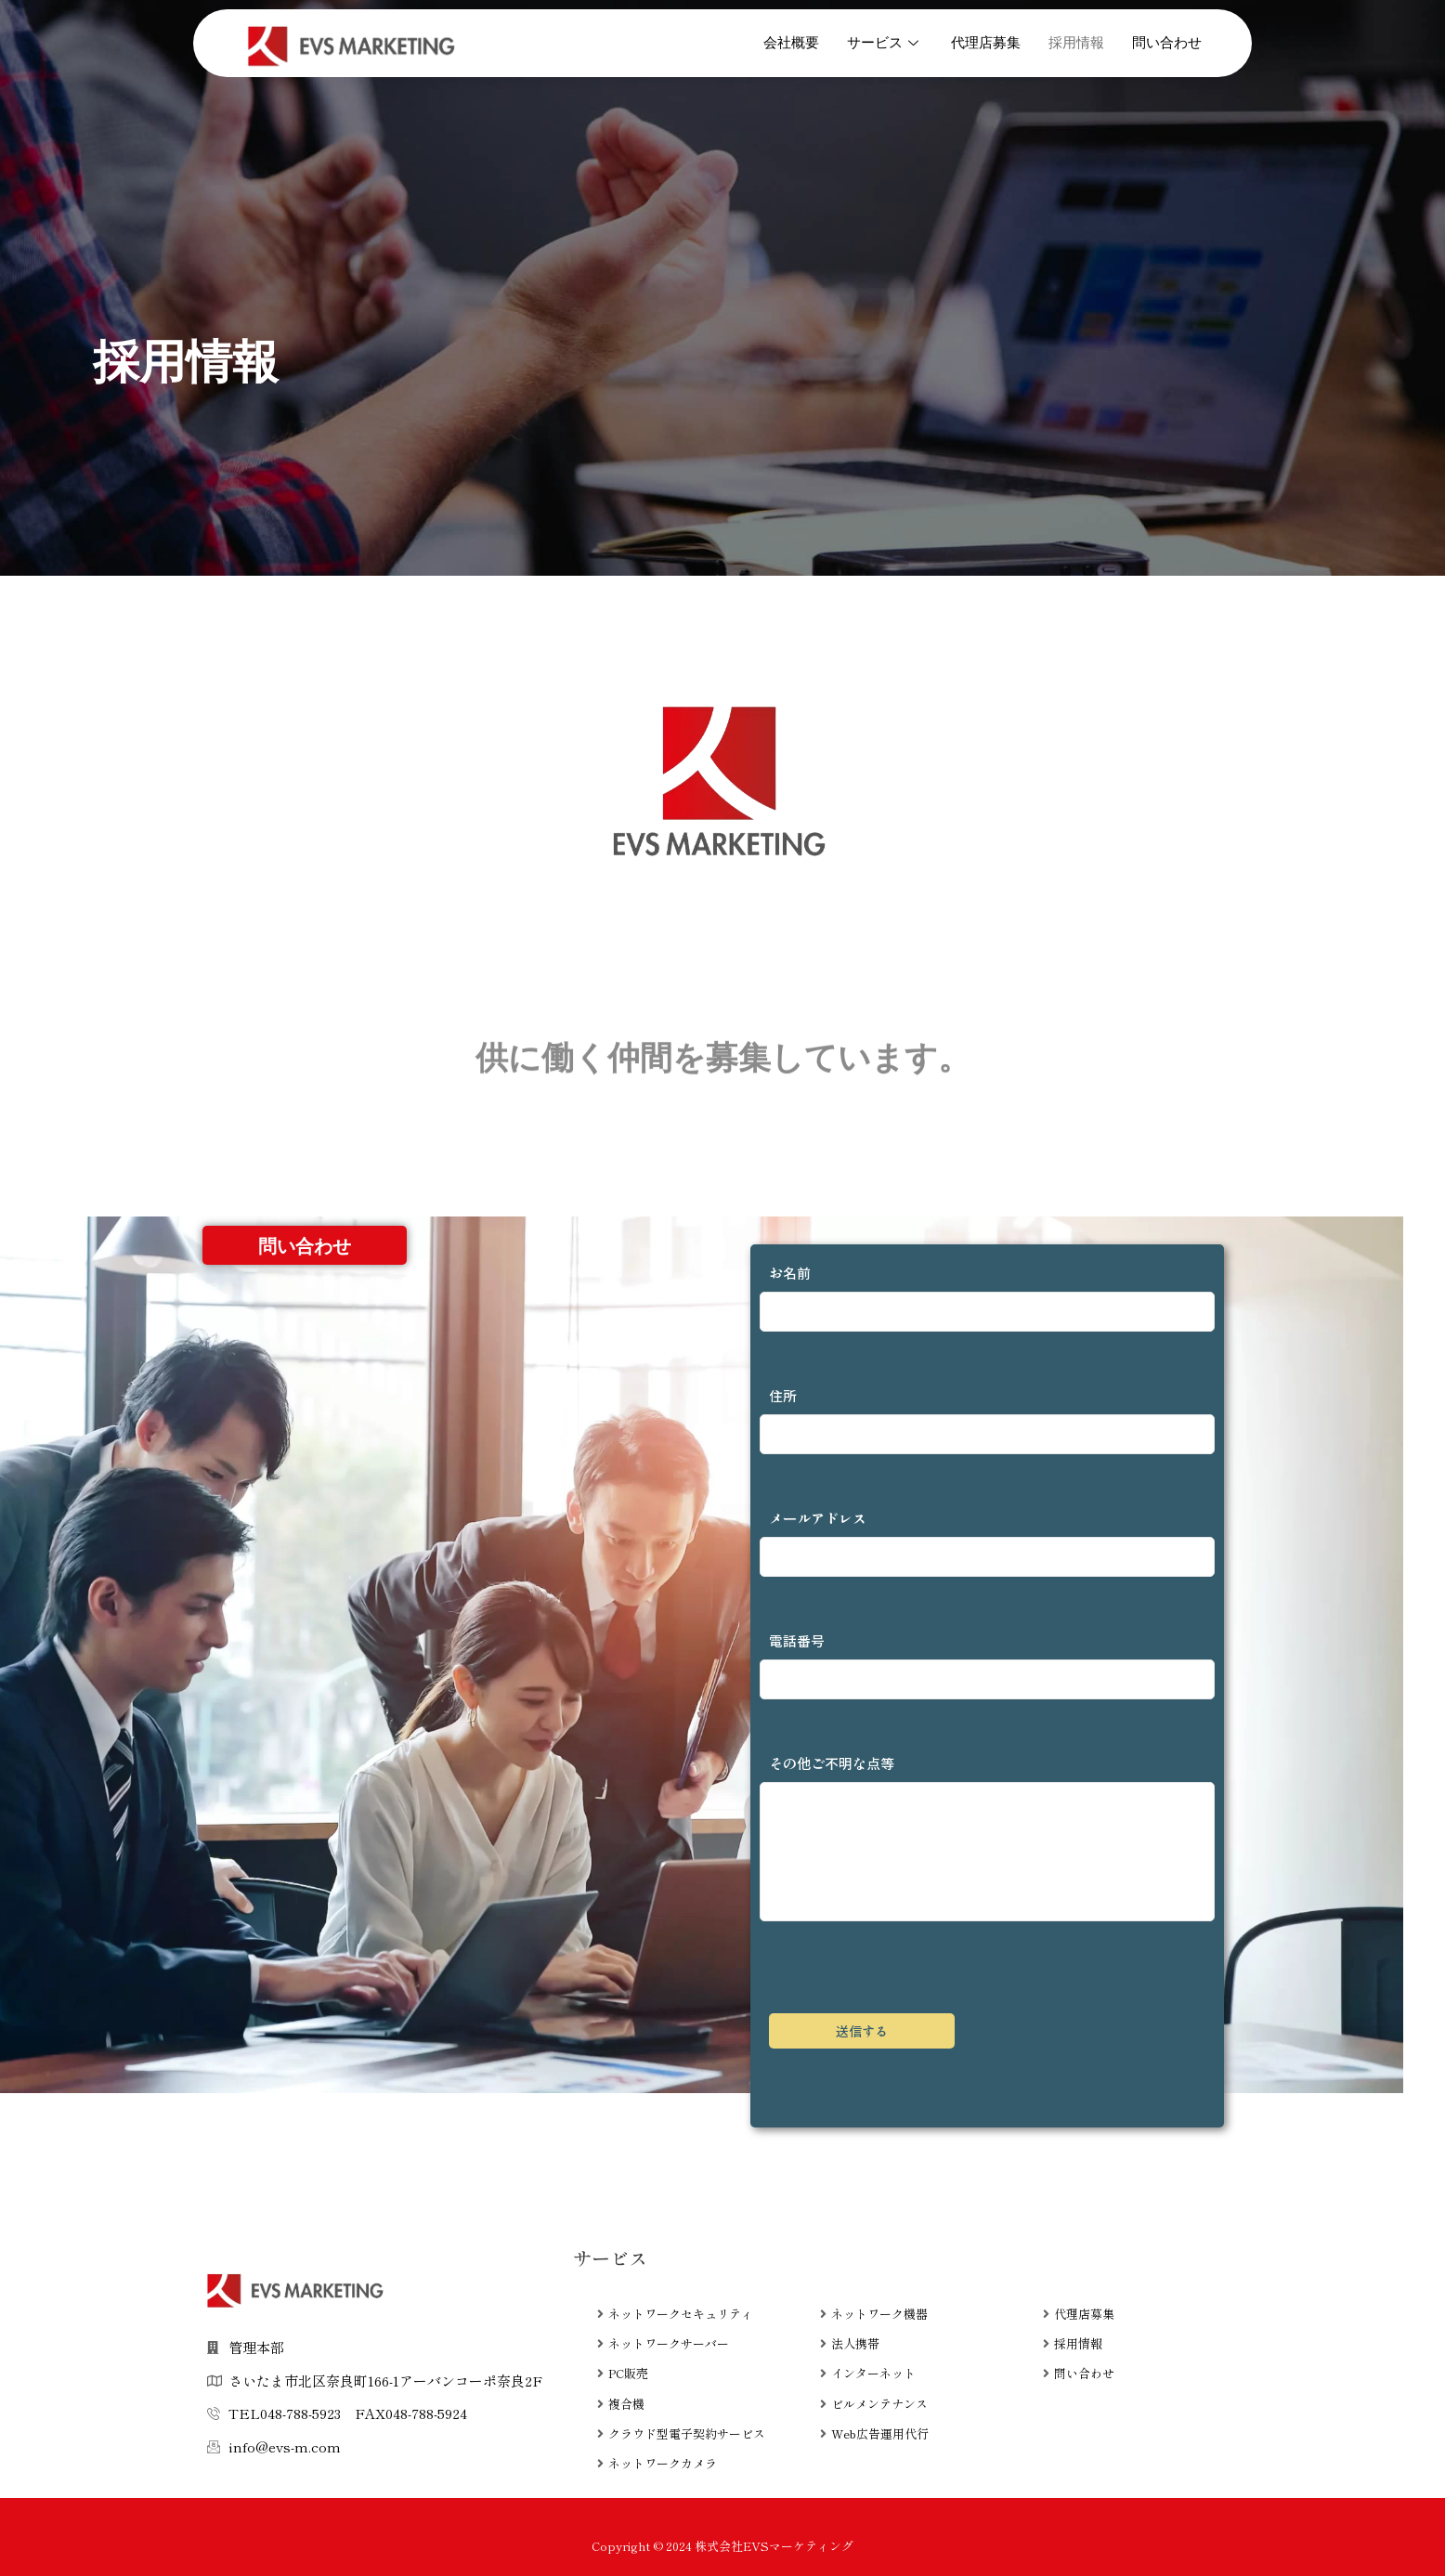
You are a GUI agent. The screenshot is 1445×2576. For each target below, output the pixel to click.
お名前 (987, 1297)
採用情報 (1076, 42)
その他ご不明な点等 (987, 1837)
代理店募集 (986, 42)
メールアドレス (987, 1542)
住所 (987, 1420)
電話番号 (987, 1665)
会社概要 (791, 42)
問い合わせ (1167, 42)
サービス (885, 42)
